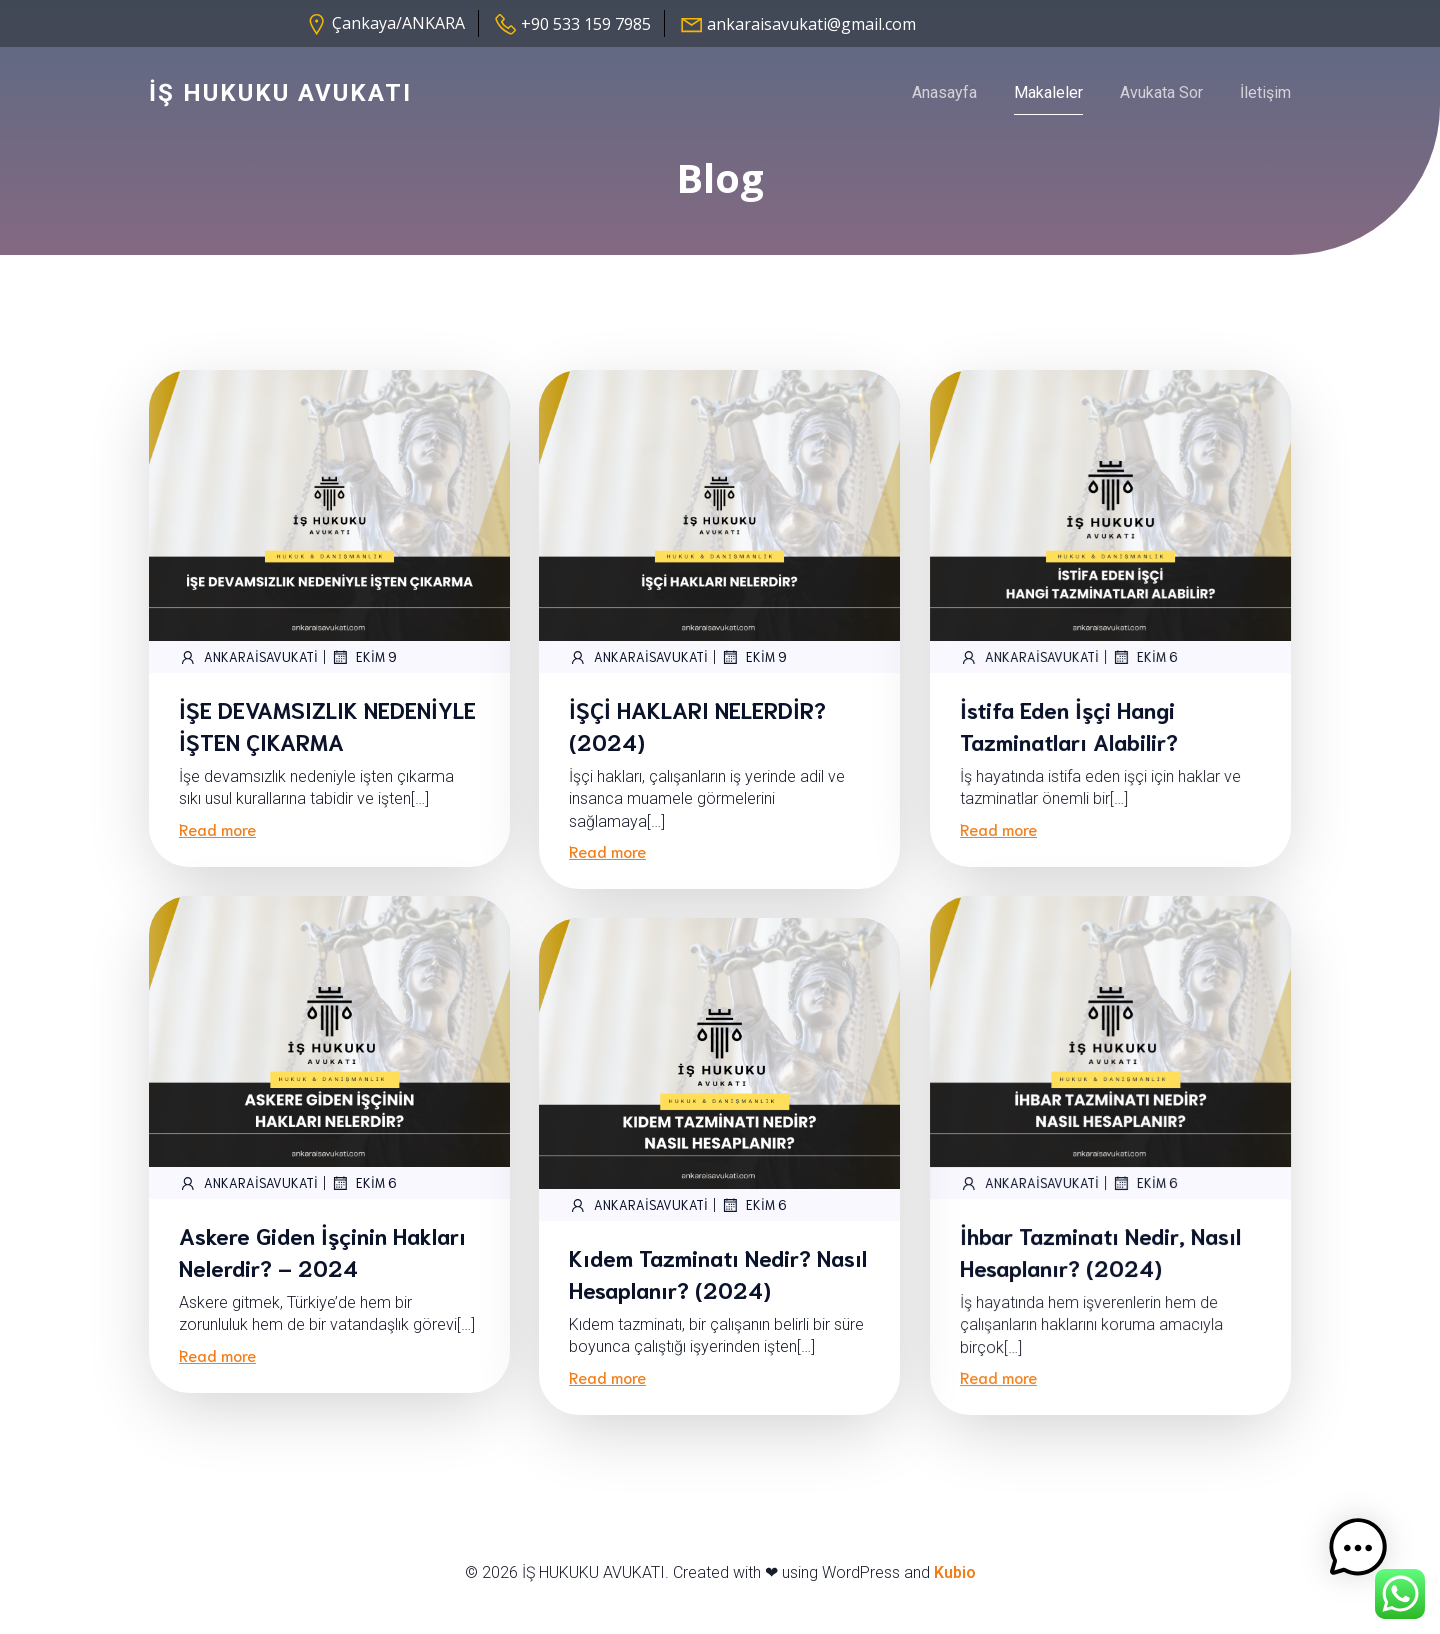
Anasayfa (944, 101)
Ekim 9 (364, 676)
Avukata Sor (1161, 101)
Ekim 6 (1145, 676)
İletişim (1265, 101)
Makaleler (1048, 101)
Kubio (955, 1591)
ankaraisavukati (248, 676)
